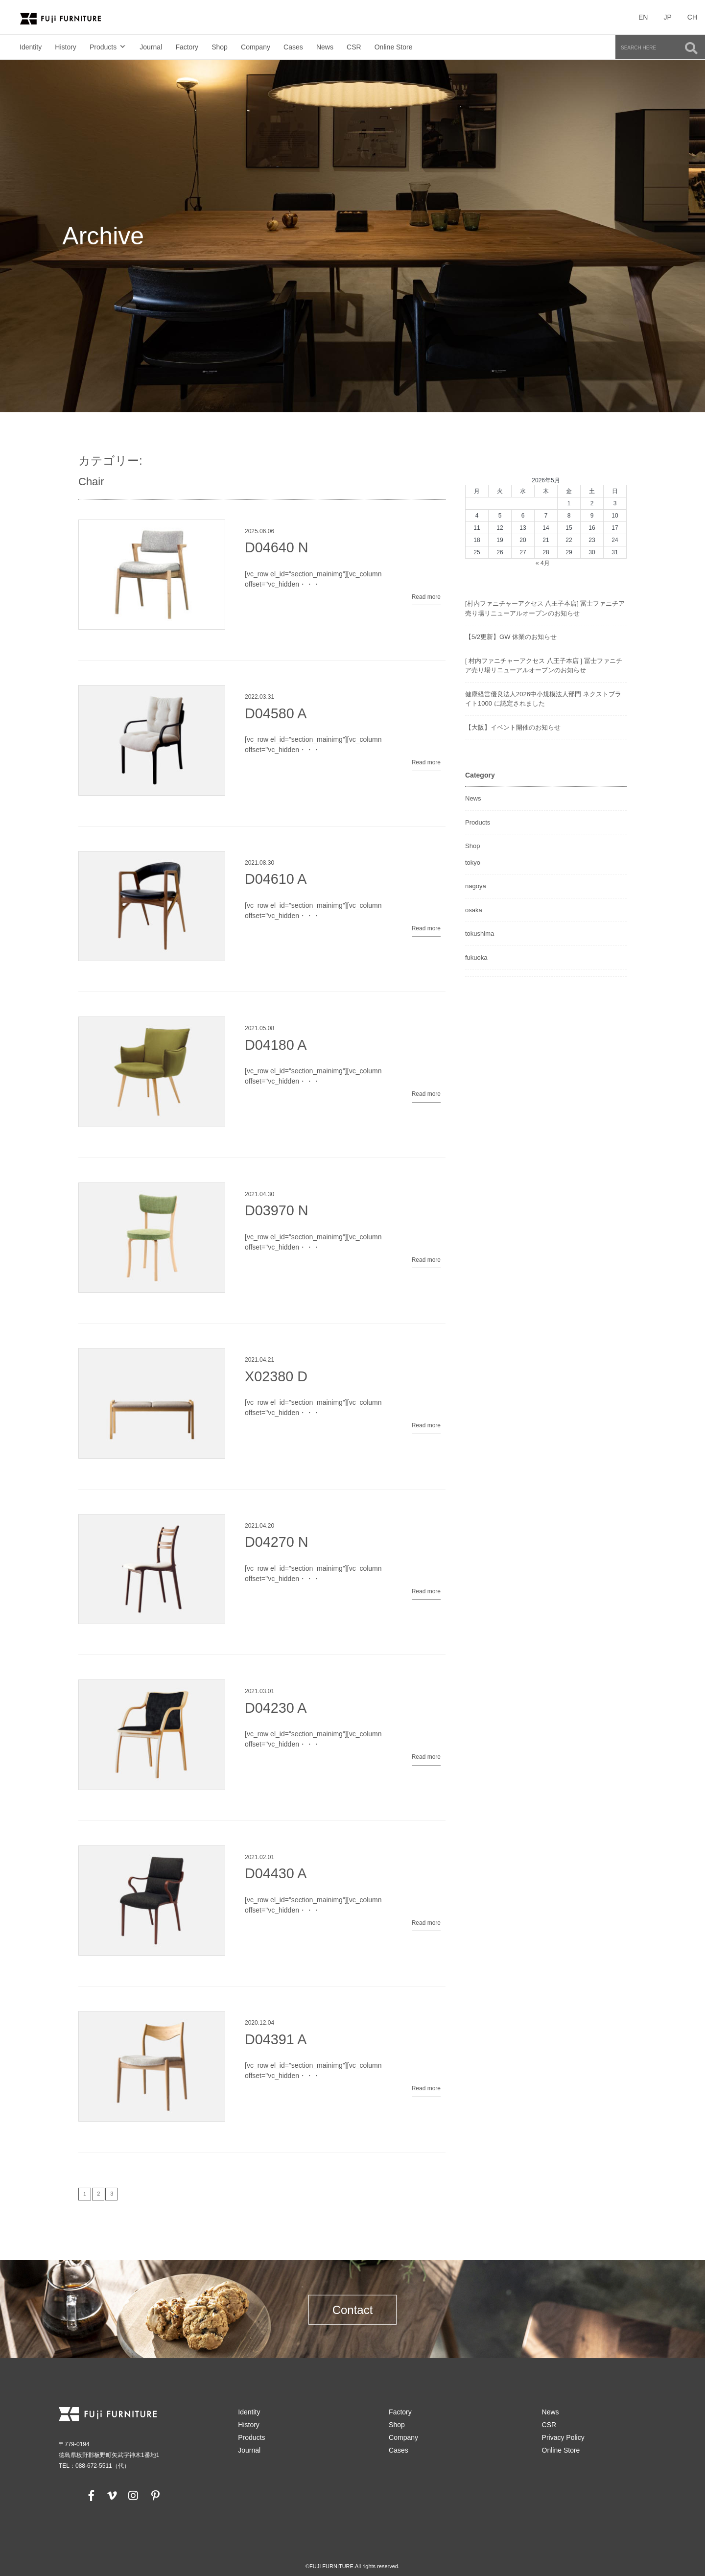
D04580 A (276, 713)
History (65, 47)
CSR (354, 47)
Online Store (394, 47)
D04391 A (276, 2039)
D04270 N (276, 1542)
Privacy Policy (563, 2437)
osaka (473, 910)
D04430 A (276, 1873)
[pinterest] (155, 2495)
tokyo (472, 862)
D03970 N (276, 1210)
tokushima (479, 933)
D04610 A (276, 879)
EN (643, 17)
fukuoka (476, 957)
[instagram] (133, 2495)
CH (692, 17)
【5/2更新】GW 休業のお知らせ (511, 636)
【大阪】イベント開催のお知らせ (513, 727)
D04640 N (276, 547)
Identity (31, 47)
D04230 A (276, 1708)
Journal (151, 47)
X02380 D (276, 1376)
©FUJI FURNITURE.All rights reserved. (353, 2566)
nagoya (475, 886)
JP (667, 17)
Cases (293, 47)
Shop (220, 47)
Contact (352, 2309)
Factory (186, 47)
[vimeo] (111, 2495)
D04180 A (276, 1045)
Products (103, 47)
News (324, 47)
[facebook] (91, 2495)
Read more (426, 596)
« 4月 (543, 563)
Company (255, 47)
